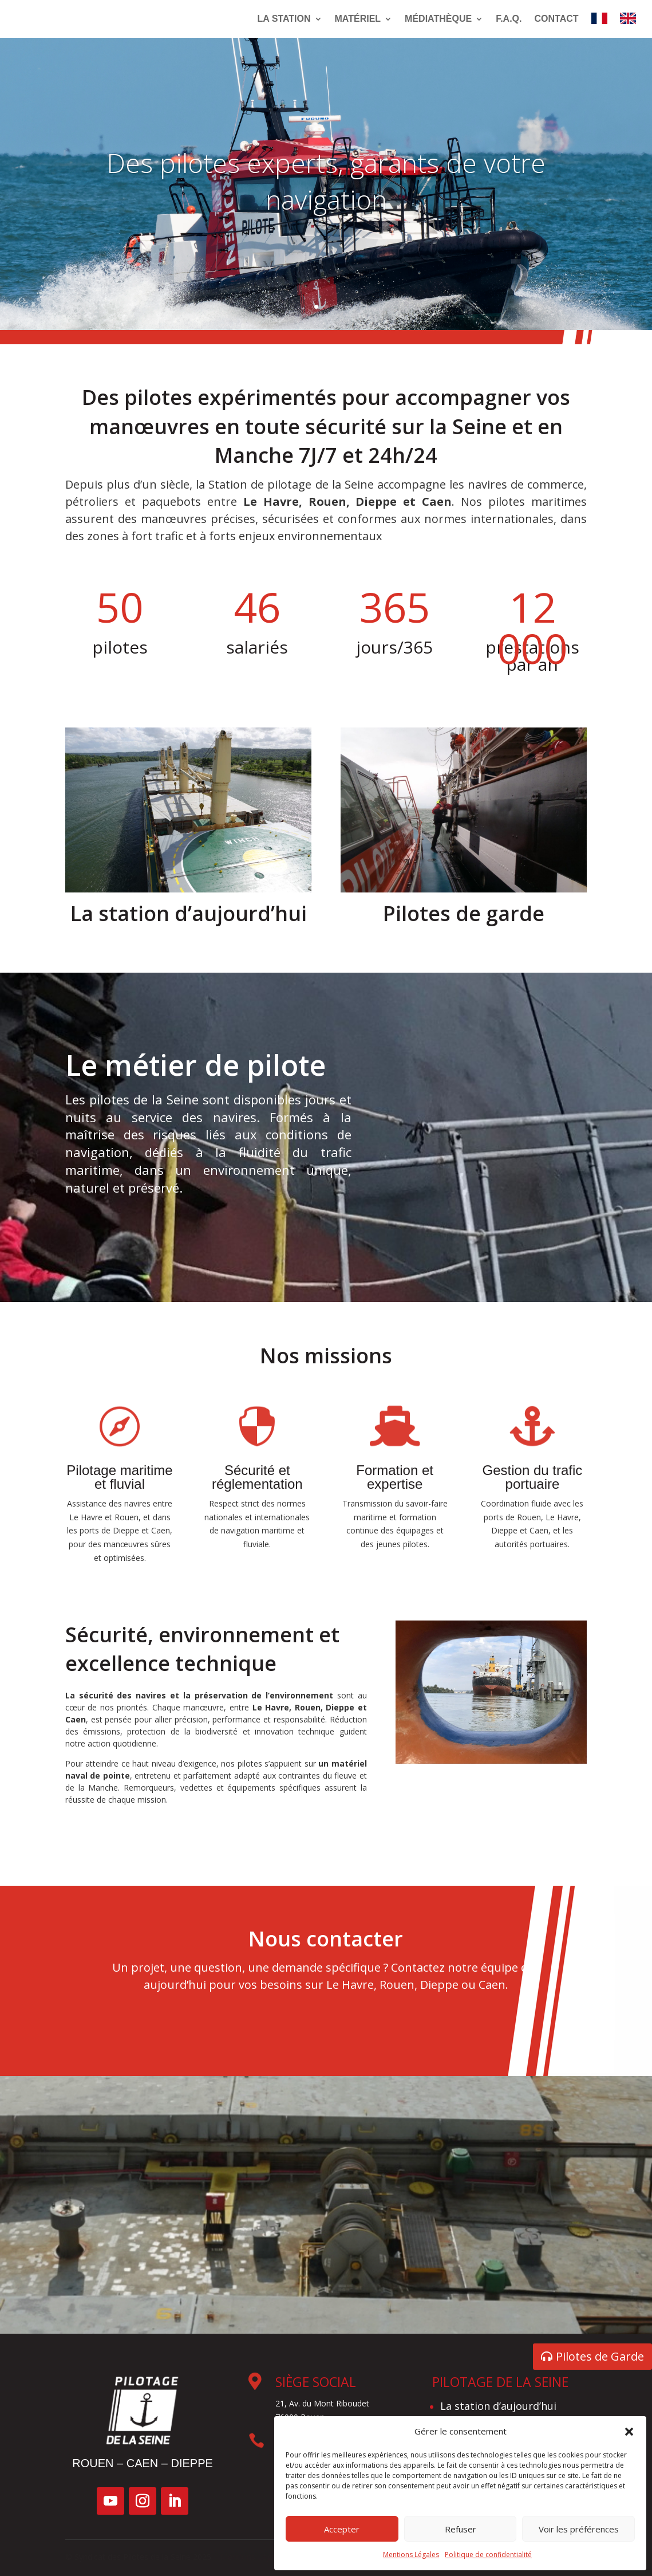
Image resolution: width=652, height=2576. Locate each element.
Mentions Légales (411, 2554)
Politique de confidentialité (488, 2554)
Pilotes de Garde (600, 2356)
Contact (556, 18)
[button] (629, 2431)
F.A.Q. (508, 18)
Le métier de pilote (226, 1224)
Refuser (460, 2529)
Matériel (358, 18)
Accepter (341, 2529)
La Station (283, 18)
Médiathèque (438, 18)
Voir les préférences (579, 2529)
